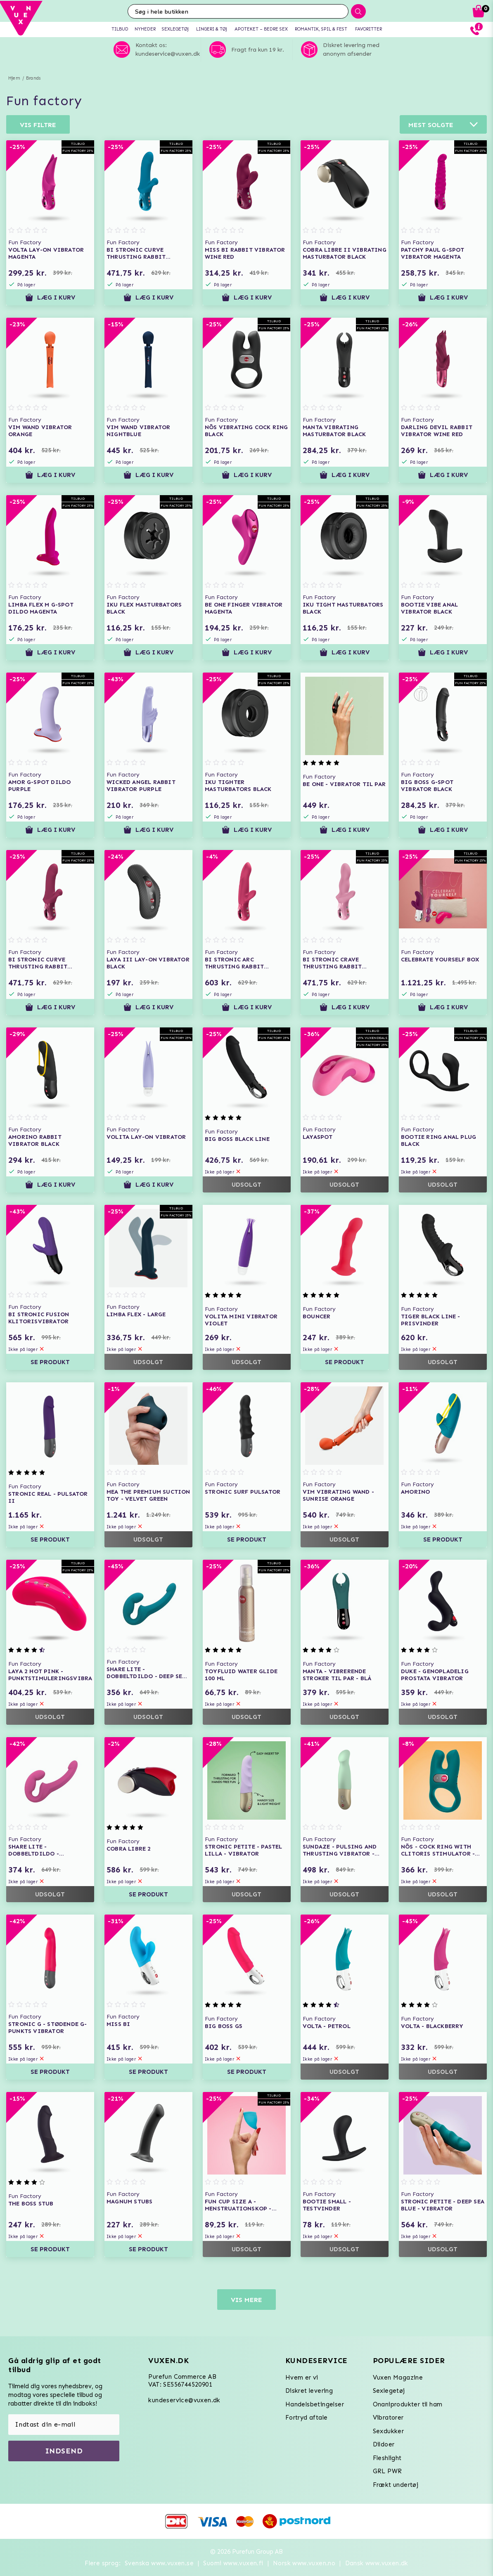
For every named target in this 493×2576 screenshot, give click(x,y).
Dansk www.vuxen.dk (376, 2563)
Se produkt (50, 1362)
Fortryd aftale (306, 2417)
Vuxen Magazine (398, 2377)
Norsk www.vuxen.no (304, 2563)
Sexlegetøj (389, 2390)
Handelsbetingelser (314, 2404)
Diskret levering (309, 2390)
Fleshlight (387, 2458)
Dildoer (384, 2444)
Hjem (14, 78)
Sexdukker (388, 2431)
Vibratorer (388, 2417)
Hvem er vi (301, 2377)
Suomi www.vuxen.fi (233, 2563)
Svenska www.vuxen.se (159, 2563)
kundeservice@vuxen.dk (184, 2400)
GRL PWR (387, 2471)
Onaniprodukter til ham (408, 2404)
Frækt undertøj (396, 2485)
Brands (33, 78)
